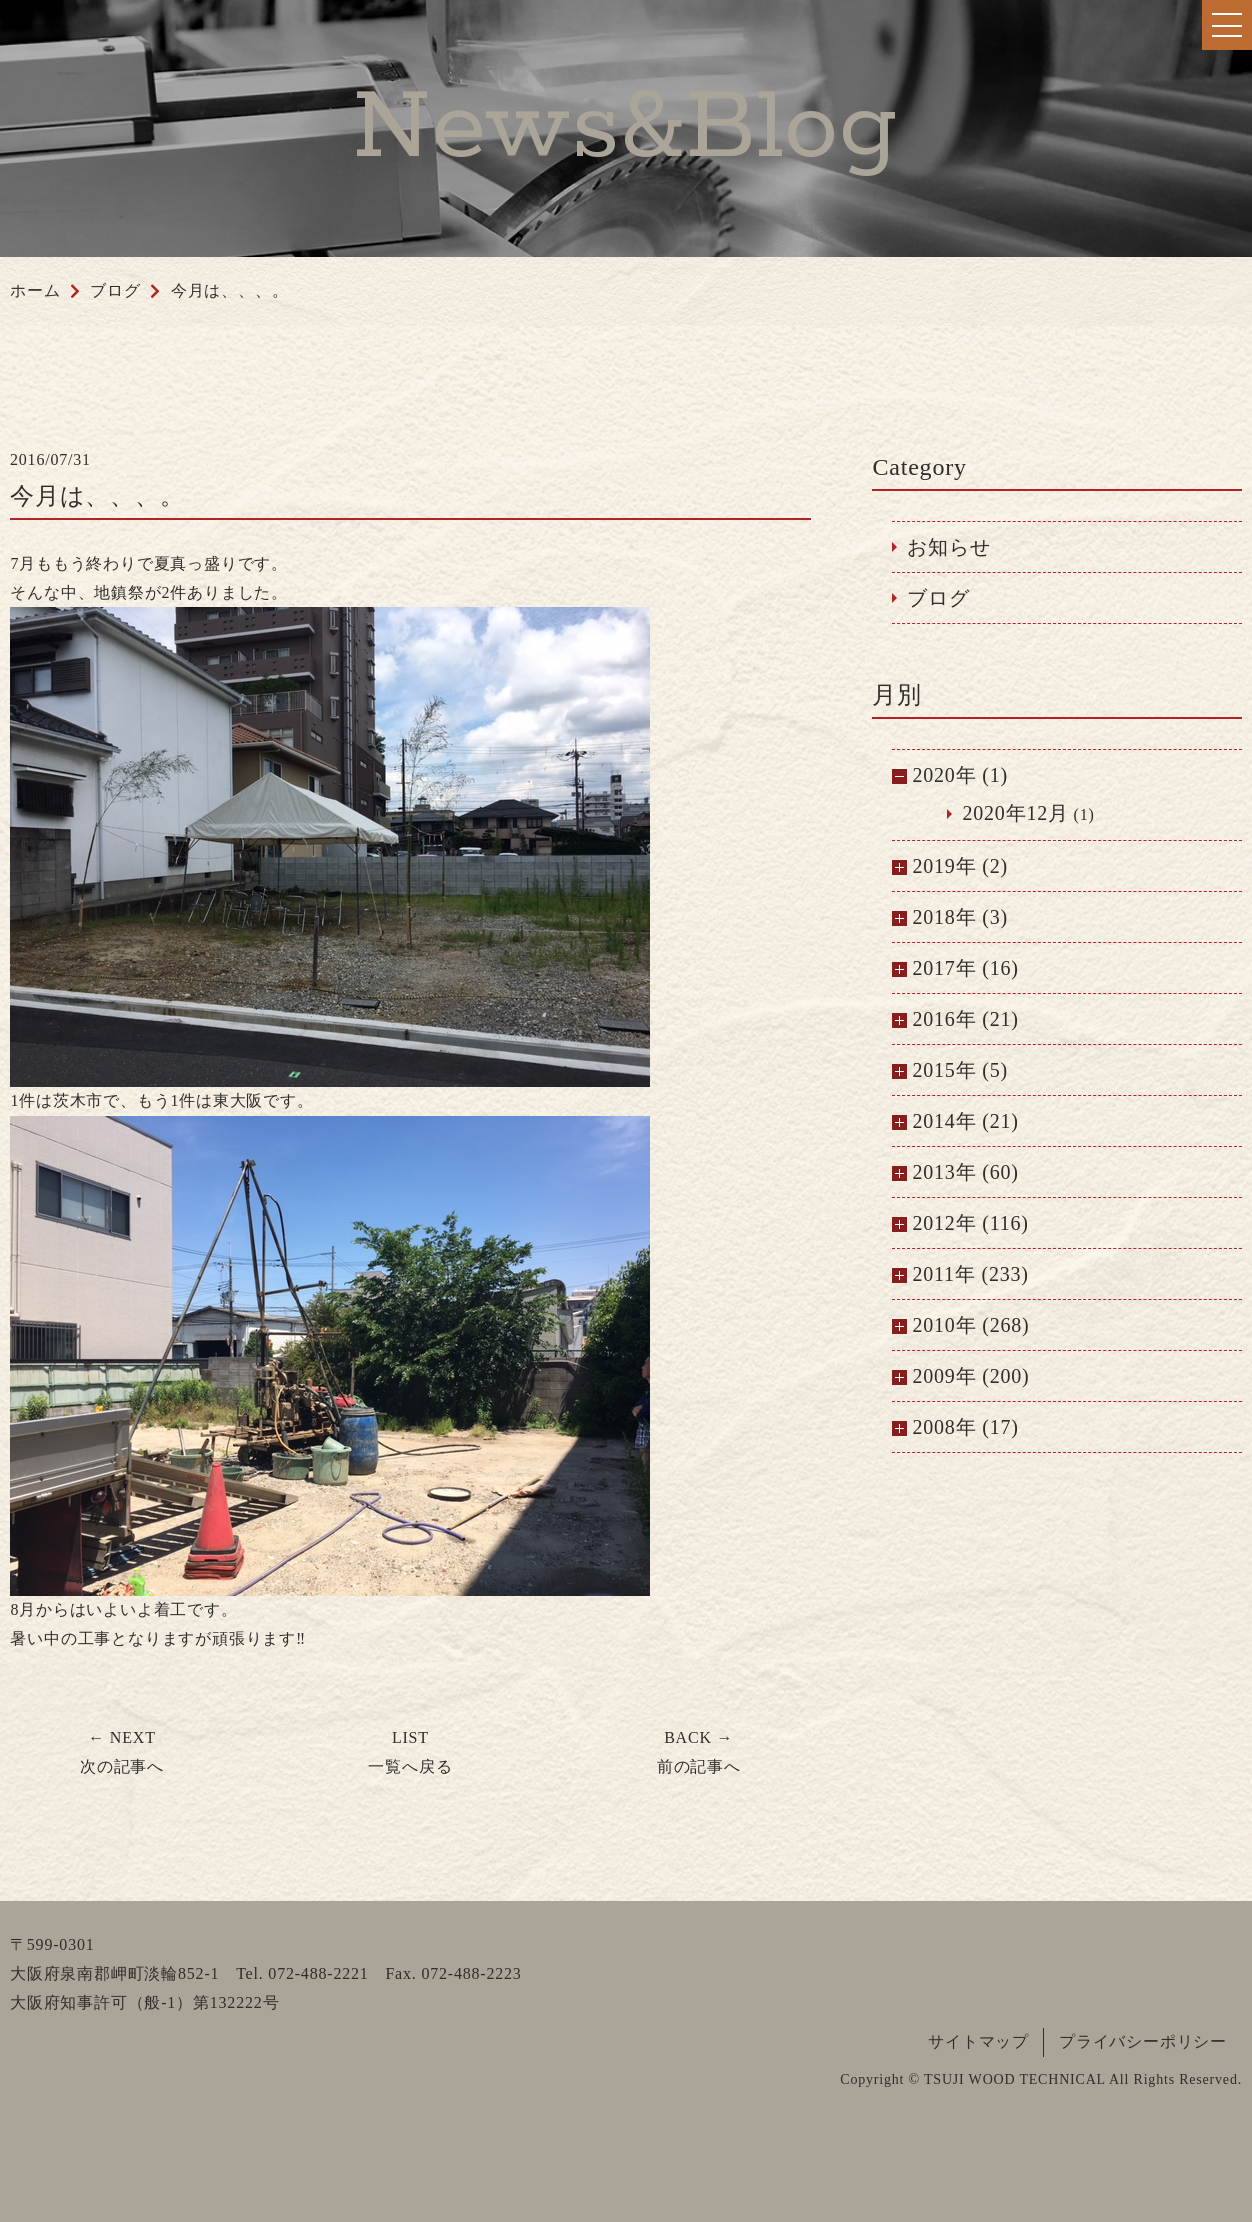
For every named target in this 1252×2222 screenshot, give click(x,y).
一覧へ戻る (410, 1752)
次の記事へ (122, 1752)
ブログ (938, 598)
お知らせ (948, 547)
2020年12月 (1015, 813)
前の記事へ (699, 1752)
